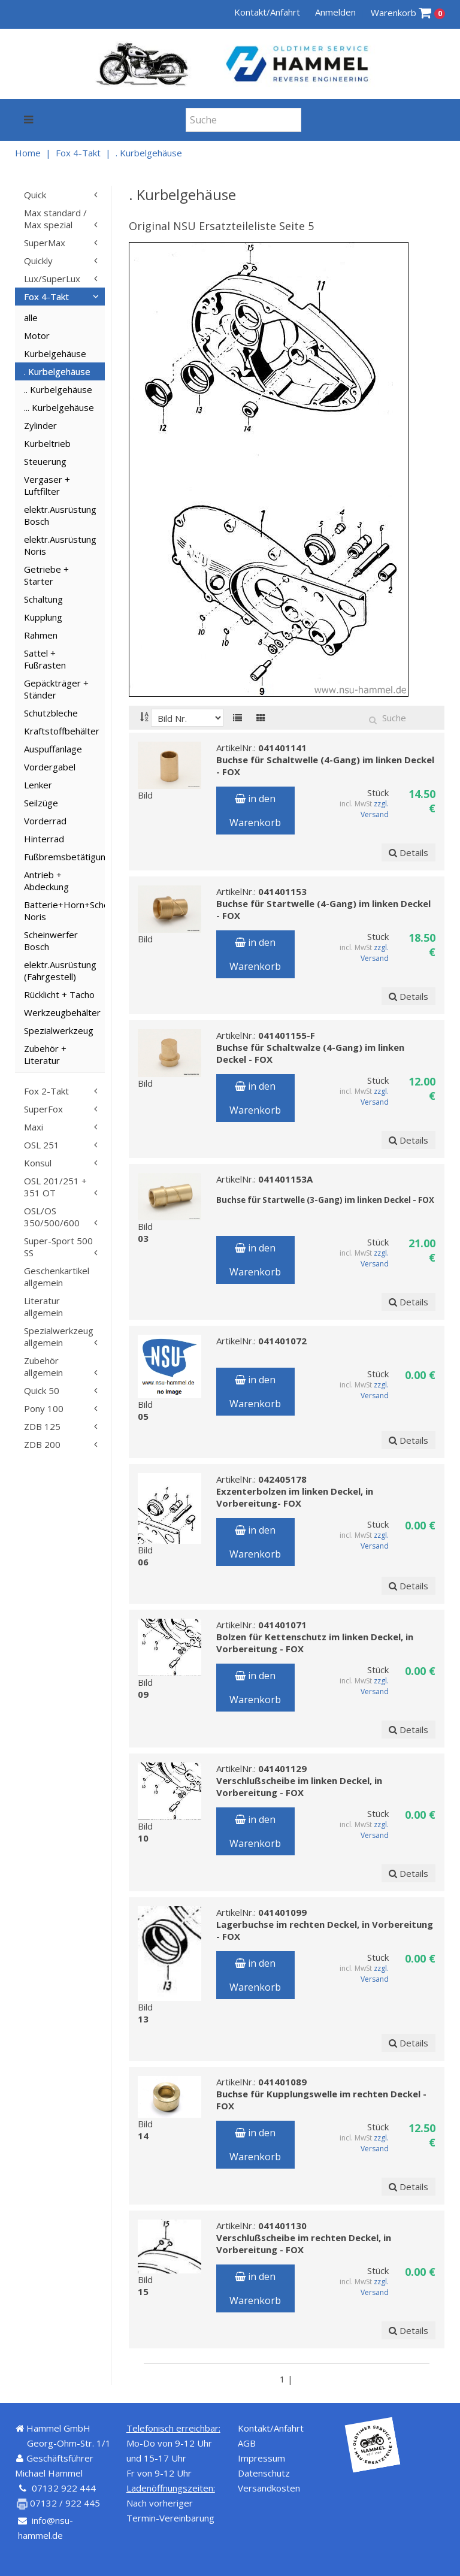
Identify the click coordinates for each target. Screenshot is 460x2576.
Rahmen (41, 635)
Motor (37, 335)
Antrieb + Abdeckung (46, 881)
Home (28, 153)
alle (31, 317)
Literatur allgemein (43, 1307)
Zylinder (40, 425)
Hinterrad (44, 839)
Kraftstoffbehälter (61, 731)
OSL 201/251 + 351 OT (55, 1187)
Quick (35, 195)
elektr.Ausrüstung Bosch (60, 515)
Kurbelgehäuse (55, 353)
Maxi (33, 1127)
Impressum (261, 2458)
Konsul (38, 1163)
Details (408, 852)
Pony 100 (43, 1408)
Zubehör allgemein (43, 1366)
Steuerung (45, 461)
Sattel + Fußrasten (45, 659)
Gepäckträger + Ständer (56, 689)
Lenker (38, 785)
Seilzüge (41, 803)
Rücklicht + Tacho (59, 994)
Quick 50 (41, 1390)
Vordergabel (49, 767)
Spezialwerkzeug (58, 1030)
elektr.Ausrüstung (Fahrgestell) (60, 970)
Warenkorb (408, 13)
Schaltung (43, 599)
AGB (247, 2443)
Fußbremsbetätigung (64, 857)
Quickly (38, 261)
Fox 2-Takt (46, 1091)
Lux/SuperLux (52, 279)
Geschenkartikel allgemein (56, 1277)
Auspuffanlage (53, 749)
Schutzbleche (51, 713)
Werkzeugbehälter (62, 1012)
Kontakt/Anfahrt (267, 12)
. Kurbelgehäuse (149, 153)
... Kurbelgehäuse (59, 407)
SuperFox (43, 1109)
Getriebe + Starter (46, 575)
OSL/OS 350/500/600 (52, 1217)
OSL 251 (41, 1145)
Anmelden (335, 12)
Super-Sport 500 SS (58, 1247)
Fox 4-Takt (78, 153)
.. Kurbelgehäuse (58, 389)
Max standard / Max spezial (55, 219)
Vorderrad (45, 821)
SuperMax (44, 243)
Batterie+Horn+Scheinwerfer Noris (64, 911)
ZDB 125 (42, 1426)
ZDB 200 (42, 1444)
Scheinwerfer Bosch (51, 941)
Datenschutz (264, 2473)
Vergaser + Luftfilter (47, 485)
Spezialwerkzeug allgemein (58, 1337)
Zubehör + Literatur (45, 1054)
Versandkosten (269, 2488)
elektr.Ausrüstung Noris (60, 545)
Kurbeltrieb (47, 443)
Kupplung (43, 617)
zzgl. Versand (375, 809)
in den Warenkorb (255, 810)
